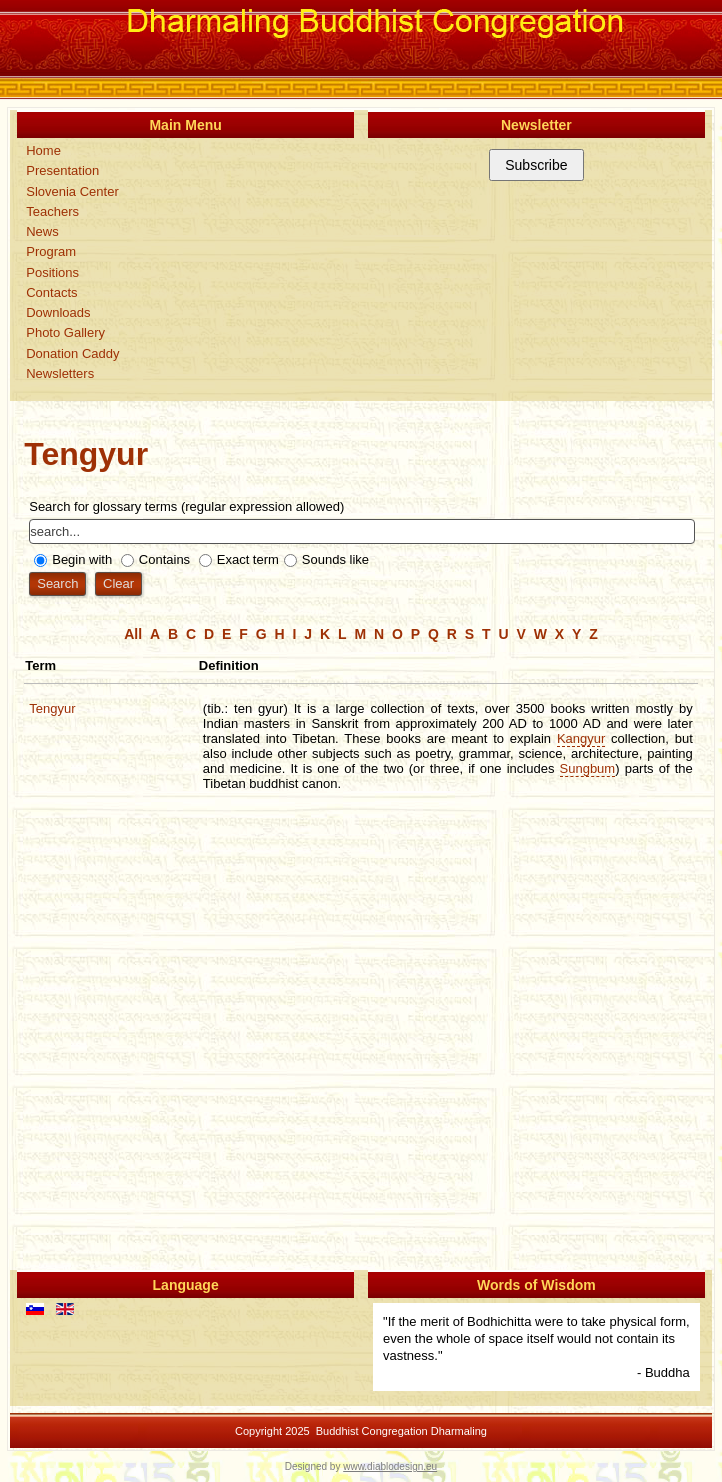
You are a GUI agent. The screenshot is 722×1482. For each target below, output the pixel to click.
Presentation (62, 170)
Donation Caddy (72, 353)
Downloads (58, 312)
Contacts (51, 292)
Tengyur (52, 708)
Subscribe (536, 165)
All (133, 634)
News (42, 231)
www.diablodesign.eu (390, 1466)
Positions (52, 272)
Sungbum (588, 768)
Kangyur (581, 738)
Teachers (52, 211)
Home (43, 150)
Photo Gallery (65, 332)
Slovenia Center (72, 191)
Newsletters (60, 373)
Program (51, 251)
